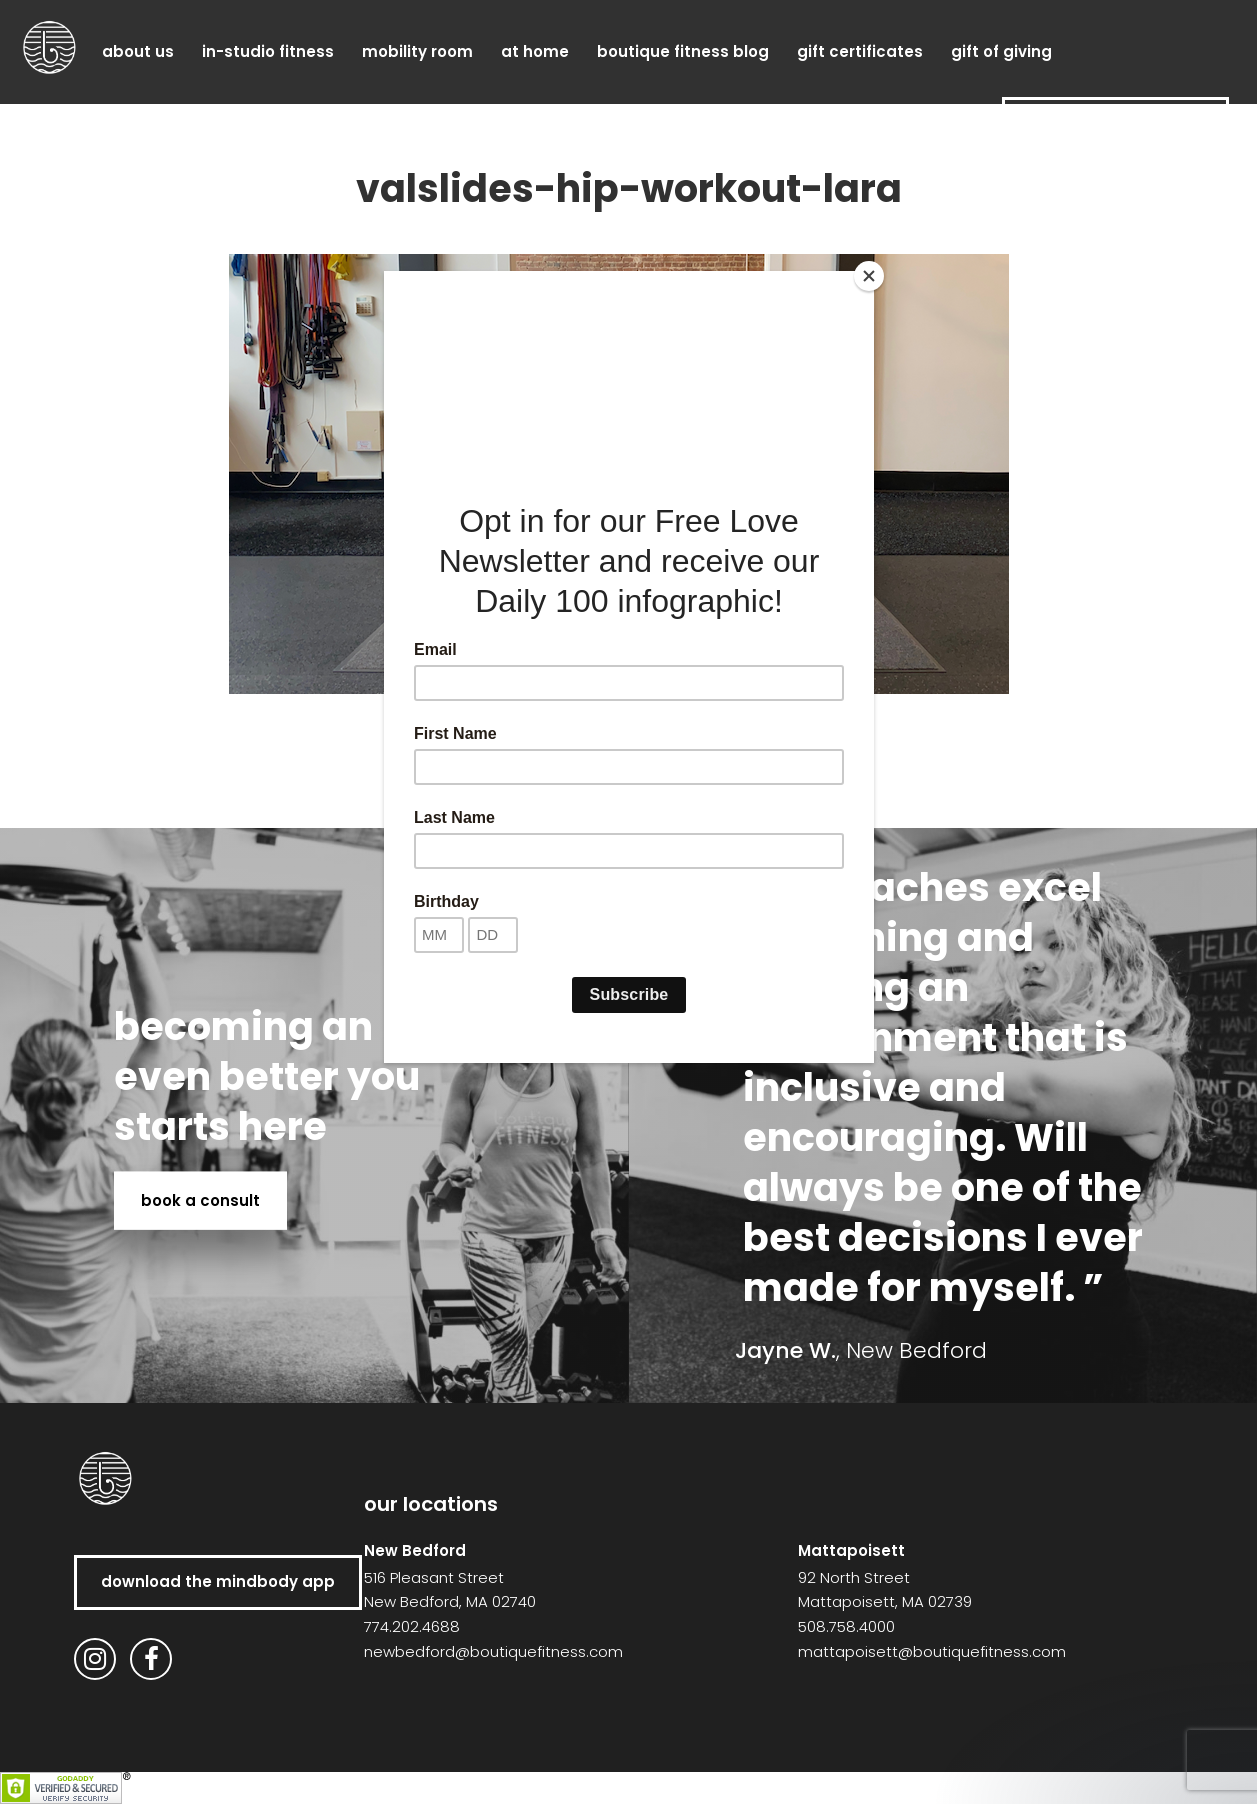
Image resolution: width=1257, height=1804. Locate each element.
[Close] (869, 276)
